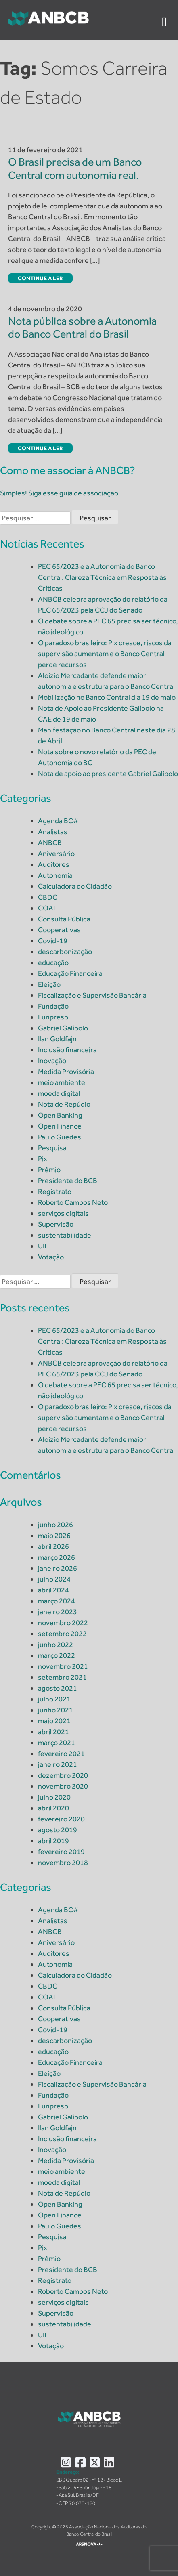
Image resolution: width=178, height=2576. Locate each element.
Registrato (54, 1191)
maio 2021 (54, 1720)
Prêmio (49, 1169)
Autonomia (55, 875)
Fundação (53, 1006)
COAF (47, 908)
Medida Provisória (66, 1071)
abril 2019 (53, 1840)
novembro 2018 (63, 1862)
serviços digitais (63, 1213)
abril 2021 (53, 1731)
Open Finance (60, 1126)
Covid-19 (52, 940)
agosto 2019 (57, 1829)
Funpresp (53, 1017)
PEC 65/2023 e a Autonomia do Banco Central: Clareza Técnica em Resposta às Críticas (102, 577)
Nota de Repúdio (64, 1104)
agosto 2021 (57, 1688)
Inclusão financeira (67, 1049)
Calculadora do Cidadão (75, 886)
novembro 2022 (63, 1622)
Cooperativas (59, 929)
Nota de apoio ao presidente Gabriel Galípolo (108, 773)
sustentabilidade (64, 1235)
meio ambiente (61, 1082)
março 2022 (56, 1655)
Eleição (49, 984)
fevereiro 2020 (61, 1819)
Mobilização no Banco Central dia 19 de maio (107, 697)
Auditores (53, 864)
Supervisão (55, 1224)
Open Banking (60, 1115)
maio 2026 (54, 1535)
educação (53, 962)
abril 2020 (53, 1808)
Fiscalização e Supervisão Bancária (92, 995)
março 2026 (56, 1557)
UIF (43, 1246)
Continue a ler (40, 278)
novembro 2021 (63, 1666)
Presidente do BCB (67, 1180)
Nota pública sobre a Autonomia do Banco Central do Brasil (82, 327)
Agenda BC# (58, 820)
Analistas (52, 831)
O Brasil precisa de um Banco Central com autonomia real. (75, 168)
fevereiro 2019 (61, 1851)
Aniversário (56, 853)
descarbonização (65, 951)
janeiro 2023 (57, 1611)
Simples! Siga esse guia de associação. (60, 493)
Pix (42, 1158)
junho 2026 (55, 1524)
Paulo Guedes (59, 1137)
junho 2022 (55, 1644)
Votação (51, 1256)
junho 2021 (55, 1709)
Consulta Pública (64, 919)
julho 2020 (54, 1797)
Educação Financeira (70, 973)
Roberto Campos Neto (73, 1202)
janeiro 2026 (57, 1568)
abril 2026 (53, 1546)
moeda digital (59, 1093)
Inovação (52, 1060)
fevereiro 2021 (61, 1753)
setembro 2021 (62, 1677)
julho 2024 (54, 1579)
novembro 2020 (63, 1786)
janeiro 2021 (57, 1764)
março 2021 (56, 1742)
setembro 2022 (62, 1633)
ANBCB (50, 842)
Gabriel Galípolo (63, 1028)
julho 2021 (54, 1699)
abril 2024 (53, 1590)
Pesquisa (52, 1147)
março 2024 (56, 1600)
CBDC (47, 897)
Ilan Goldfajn (57, 1038)
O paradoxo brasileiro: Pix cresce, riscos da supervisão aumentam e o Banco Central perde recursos (105, 653)
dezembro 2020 (63, 1775)
